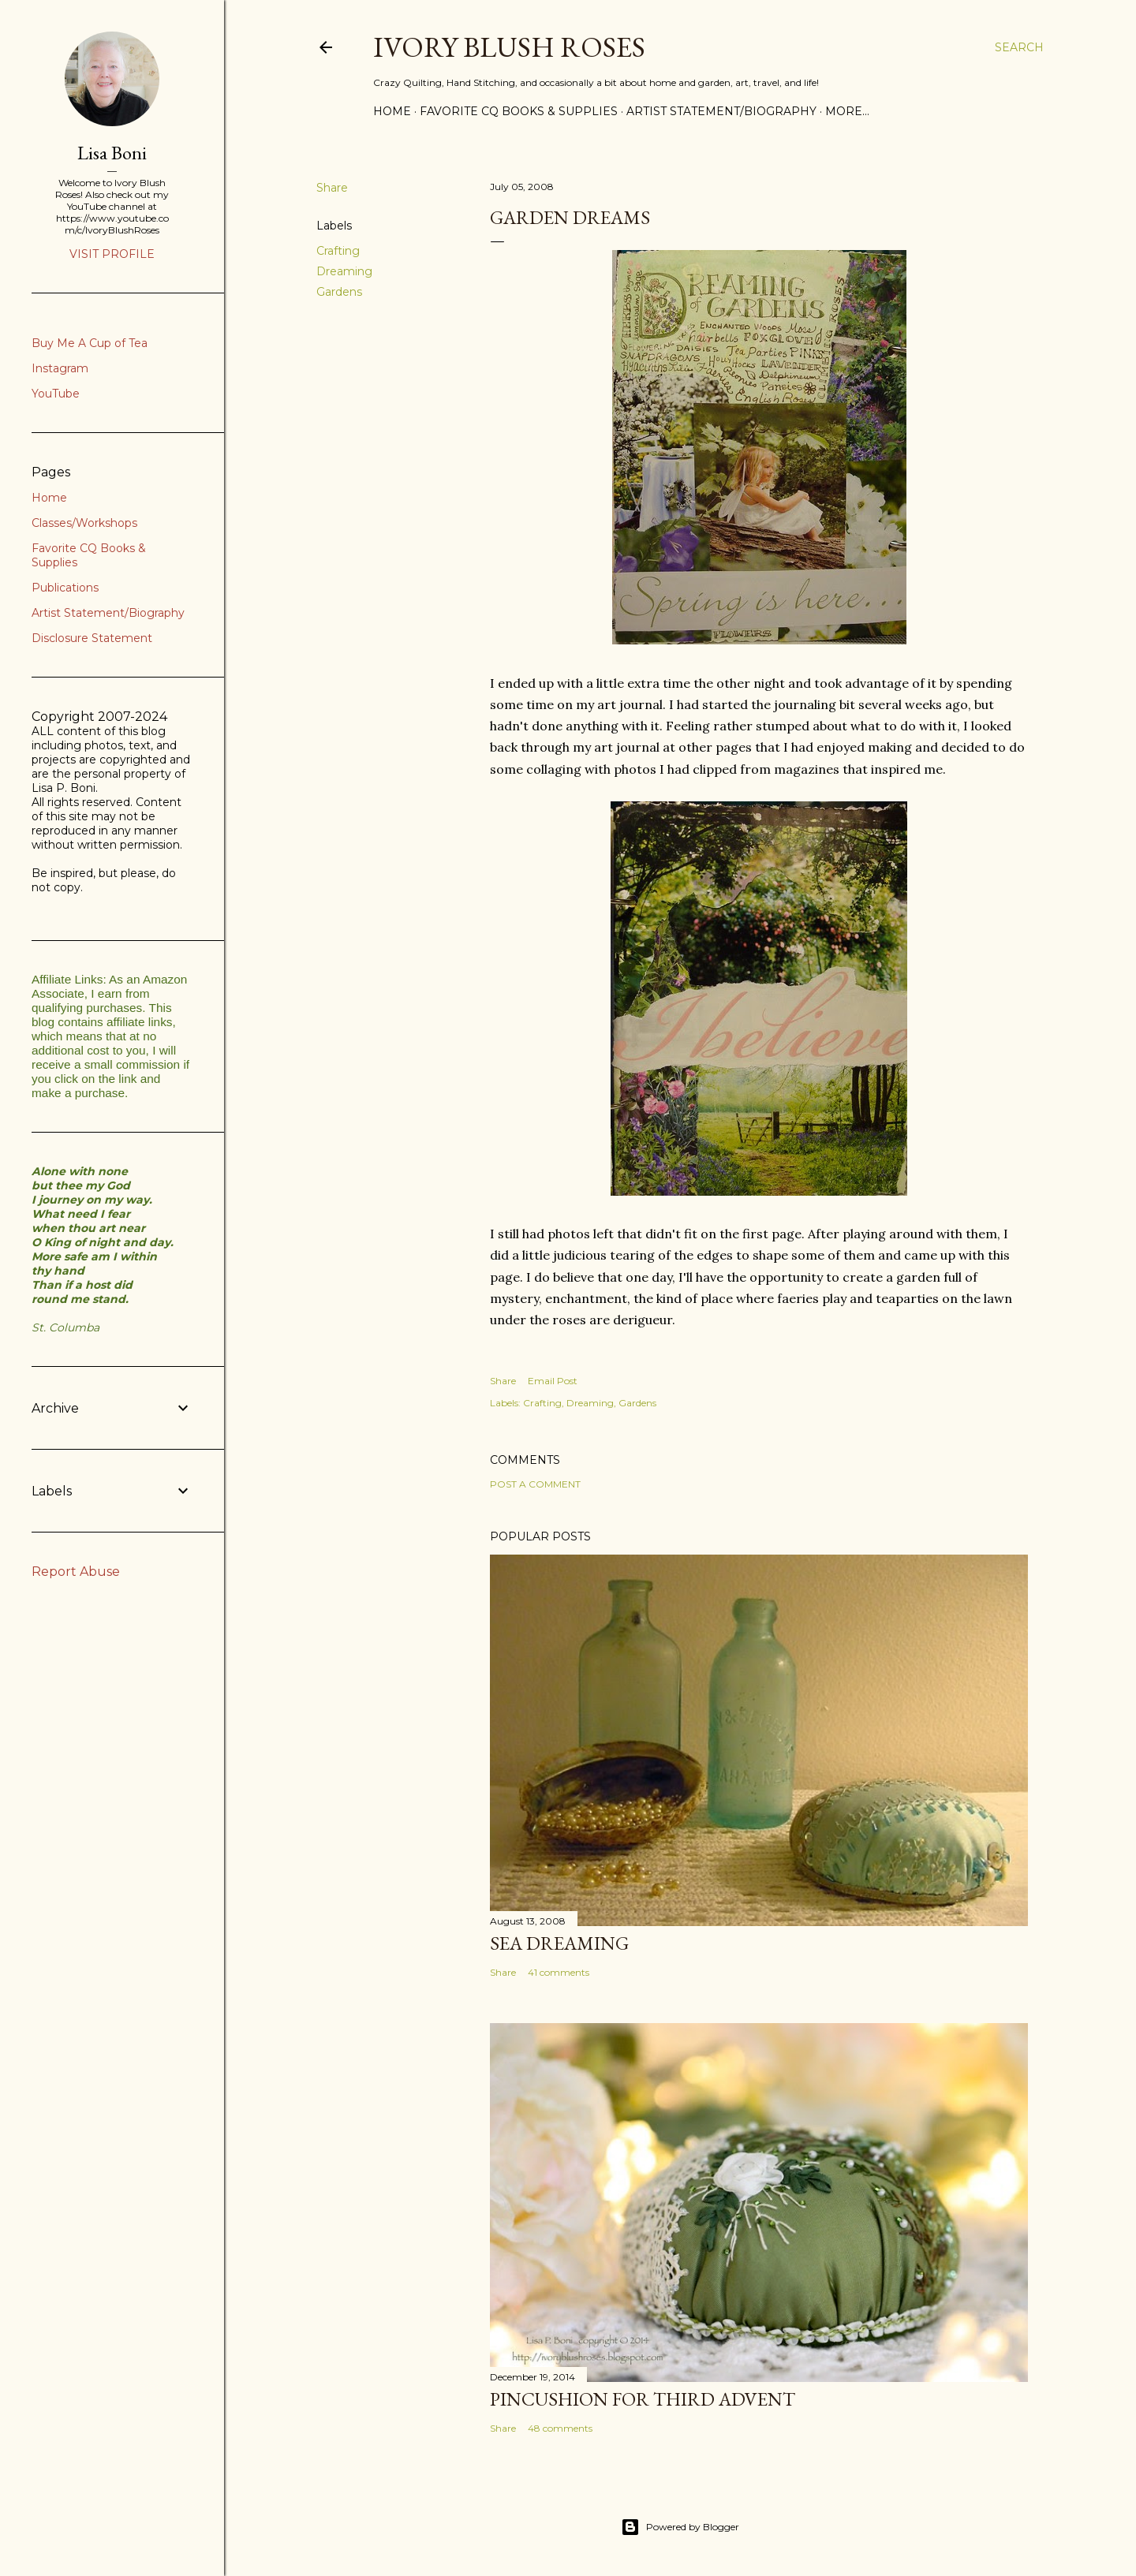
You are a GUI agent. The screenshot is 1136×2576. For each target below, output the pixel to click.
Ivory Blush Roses (509, 46)
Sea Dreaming (559, 1943)
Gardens (339, 292)
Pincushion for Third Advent (642, 2399)
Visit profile (112, 254)
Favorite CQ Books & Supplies (519, 111)
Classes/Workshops (84, 523)
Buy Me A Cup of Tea (90, 343)
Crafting (338, 251)
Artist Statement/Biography (721, 111)
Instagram (60, 368)
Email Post (552, 1381)
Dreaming (344, 271)
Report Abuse (76, 1571)
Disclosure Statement (92, 638)
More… (847, 111)
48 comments (560, 2428)
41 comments (558, 1972)
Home (392, 111)
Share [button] (332, 188)
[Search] (1019, 47)
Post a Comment (535, 1484)
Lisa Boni (112, 152)
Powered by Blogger (680, 2527)
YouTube (56, 393)
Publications (65, 588)
